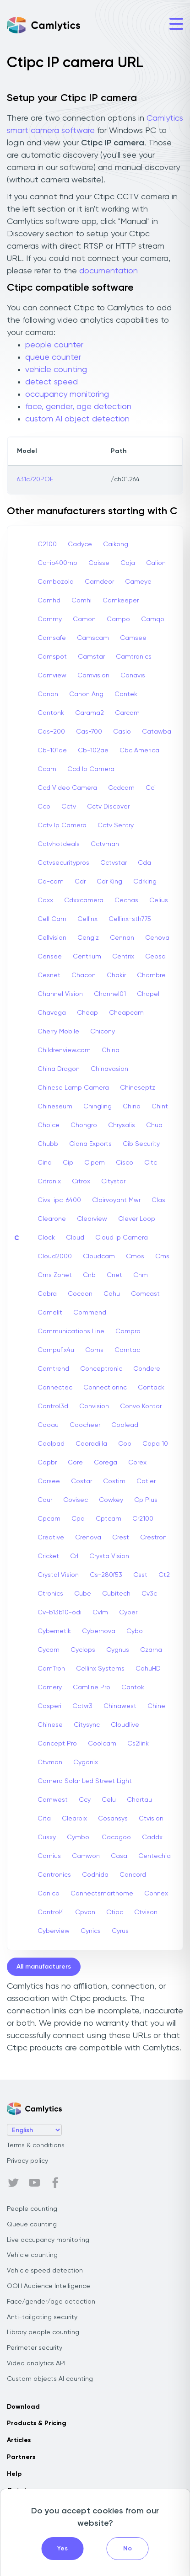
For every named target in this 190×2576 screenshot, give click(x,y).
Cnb (89, 1275)
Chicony (102, 1031)
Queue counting (32, 2224)
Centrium (87, 956)
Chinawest (119, 1706)
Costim (114, 1481)
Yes (62, 2548)
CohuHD (148, 1669)
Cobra (47, 1294)
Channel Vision (60, 994)
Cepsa (155, 956)
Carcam (127, 713)
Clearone (52, 1219)
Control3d (53, 1406)
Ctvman (50, 1762)
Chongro (84, 1125)
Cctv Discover (108, 807)
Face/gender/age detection (51, 2302)
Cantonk (51, 713)
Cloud (75, 1238)
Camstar (91, 657)
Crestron (153, 1537)
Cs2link (138, 1743)
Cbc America (139, 750)
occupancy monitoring (67, 394)
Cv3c (149, 1594)
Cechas (126, 900)
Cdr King (109, 881)
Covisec (75, 1500)
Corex (137, 1462)
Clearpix (74, 1818)
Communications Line (71, 1331)
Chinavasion (109, 1069)
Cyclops (83, 1650)
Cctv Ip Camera (62, 825)
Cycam (49, 1650)
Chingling (97, 1106)
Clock (46, 1238)
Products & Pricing (36, 2423)
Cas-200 (51, 732)
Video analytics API (36, 2363)
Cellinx (87, 919)
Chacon (83, 975)
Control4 (51, 1912)
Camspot (52, 657)
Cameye (138, 582)
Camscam (93, 638)
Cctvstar (113, 863)
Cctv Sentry (116, 825)
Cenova (157, 938)
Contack (151, 1387)
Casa (119, 1856)
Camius (49, 1856)
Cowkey (111, 1500)
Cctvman (105, 844)
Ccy (85, 1800)
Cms (162, 1256)
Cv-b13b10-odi (59, 1612)
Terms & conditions (36, 2145)
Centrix (123, 956)
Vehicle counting (32, 2255)
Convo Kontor (141, 1406)
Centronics (54, 1875)
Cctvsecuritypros (63, 863)
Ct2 (164, 1575)
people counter (54, 345)
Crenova (88, 1537)
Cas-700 (89, 732)
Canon (48, 694)
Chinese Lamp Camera (73, 1088)
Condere (146, 1369)
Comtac (127, 1350)
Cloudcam (99, 1256)
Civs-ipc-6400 (59, 1200)
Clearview (92, 1219)
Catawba (156, 732)
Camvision (93, 675)
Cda (144, 863)
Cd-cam (51, 881)
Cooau (48, 1425)
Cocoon (80, 1294)
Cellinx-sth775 (130, 919)
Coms (94, 1350)
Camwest (53, 1800)
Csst (140, 1575)
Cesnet (49, 975)
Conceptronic (101, 1369)
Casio (122, 732)
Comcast (145, 1294)
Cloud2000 (55, 1256)
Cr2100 (142, 1519)
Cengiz (88, 938)
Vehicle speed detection (45, 2270)
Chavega (52, 1013)
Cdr (80, 881)
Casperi (49, 1706)
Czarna (151, 1650)
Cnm (140, 1275)
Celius (158, 900)
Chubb (48, 1144)
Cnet (114, 1275)
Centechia (154, 1856)
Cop (124, 1444)
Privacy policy (27, 2161)
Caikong (115, 544)
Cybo (134, 1631)
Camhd (49, 600)
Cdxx (45, 900)
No (127, 2548)
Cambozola (56, 582)
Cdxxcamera (83, 900)
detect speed (51, 382)
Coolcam (102, 1743)
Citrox (81, 1181)
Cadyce (80, 544)
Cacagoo (116, 1837)
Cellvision (52, 938)
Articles (19, 2440)
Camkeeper (121, 600)
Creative (51, 1537)
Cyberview (54, 1931)
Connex (156, 1893)
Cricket (48, 1556)
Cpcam (49, 1519)
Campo (118, 619)
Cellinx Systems (100, 1669)
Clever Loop (136, 1219)
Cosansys (113, 1818)
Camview (52, 675)
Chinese (50, 1725)
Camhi (81, 600)
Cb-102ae (93, 750)
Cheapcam (126, 1013)
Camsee (133, 638)
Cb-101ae (52, 750)
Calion (156, 563)
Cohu (111, 1294)
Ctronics (50, 1594)
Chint (160, 1106)
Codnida (95, 1875)
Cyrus (120, 1931)
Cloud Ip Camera (121, 1238)
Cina (45, 1163)
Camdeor (99, 582)
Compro (128, 1331)
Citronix (49, 1181)
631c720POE (35, 479)
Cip (68, 1163)
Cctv (68, 807)
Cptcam (108, 1519)
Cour (45, 1500)
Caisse (98, 563)
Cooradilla (91, 1444)
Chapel (148, 994)
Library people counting (43, 2332)
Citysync (87, 1725)
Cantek (125, 694)
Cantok (132, 1687)
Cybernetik (54, 1631)
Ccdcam (121, 788)
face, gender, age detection (78, 407)
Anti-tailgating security (42, 2317)
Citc (150, 1163)
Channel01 (110, 994)
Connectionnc (105, 1387)
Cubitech (116, 1594)
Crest (120, 1537)
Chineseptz (137, 1088)
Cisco (124, 1163)
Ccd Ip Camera (90, 769)
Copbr (47, 1462)
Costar (81, 1481)
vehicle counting (56, 370)
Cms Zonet (55, 1275)
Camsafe (52, 638)
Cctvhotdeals (59, 844)
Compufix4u (56, 1350)
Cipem (94, 1163)
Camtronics (134, 657)
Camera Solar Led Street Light (85, 1781)
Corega (105, 1462)
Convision (94, 1406)
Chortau (139, 1800)
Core (75, 1462)
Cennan (122, 938)
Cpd (78, 1519)
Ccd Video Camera (67, 788)
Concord (132, 1875)
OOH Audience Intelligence (48, 2286)
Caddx (152, 1837)
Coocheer (85, 1425)
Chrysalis (121, 1125)
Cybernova (98, 1631)
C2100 (47, 544)
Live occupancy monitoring (48, 2240)
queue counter (53, 357)
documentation (108, 271)
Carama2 (89, 713)
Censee (50, 956)
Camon (84, 619)
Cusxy (47, 1837)
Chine (156, 1706)
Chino (132, 1106)
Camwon (86, 1856)
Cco (44, 807)
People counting (32, 2209)
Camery (50, 1687)
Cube (82, 1594)
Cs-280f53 (106, 1575)
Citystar (113, 1181)
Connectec (55, 1387)
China (110, 1050)
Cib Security (141, 1144)
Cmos (135, 1256)
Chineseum (55, 1106)
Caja (127, 563)
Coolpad (51, 1444)
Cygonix (85, 1762)
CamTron (51, 1669)
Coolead (124, 1425)
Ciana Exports (90, 1144)
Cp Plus (145, 1500)
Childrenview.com (64, 1050)
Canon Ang (86, 694)
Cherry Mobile (58, 1031)
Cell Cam (52, 919)
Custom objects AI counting (50, 2379)
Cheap (87, 1013)
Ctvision (151, 1818)
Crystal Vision (58, 1575)
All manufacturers (43, 1967)
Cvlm (100, 1612)
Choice (49, 1125)
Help (14, 2474)
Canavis (132, 675)
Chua (154, 1125)
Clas (158, 1200)
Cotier (146, 1481)
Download (23, 2407)
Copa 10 (155, 1444)
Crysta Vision (109, 1556)
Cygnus (117, 1650)
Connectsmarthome (102, 1893)
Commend (89, 1312)
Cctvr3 (82, 1706)
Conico (49, 1893)
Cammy (50, 619)
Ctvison (145, 1912)
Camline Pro (91, 1687)
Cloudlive (125, 1725)
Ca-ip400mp (57, 563)
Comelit (50, 1312)
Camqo (152, 619)
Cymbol (79, 1837)
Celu (109, 1800)
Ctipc (114, 1912)
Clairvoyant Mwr (116, 1200)
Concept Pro (57, 1743)
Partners (21, 2457)
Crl (74, 1556)
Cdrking (145, 881)
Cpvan (85, 1912)
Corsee (49, 1481)
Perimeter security (34, 2348)
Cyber (128, 1612)
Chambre (151, 975)
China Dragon (59, 1069)
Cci (151, 788)
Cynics (91, 1931)
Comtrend (53, 1369)
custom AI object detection (77, 419)
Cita (44, 1818)
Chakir (116, 975)
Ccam (47, 769)
